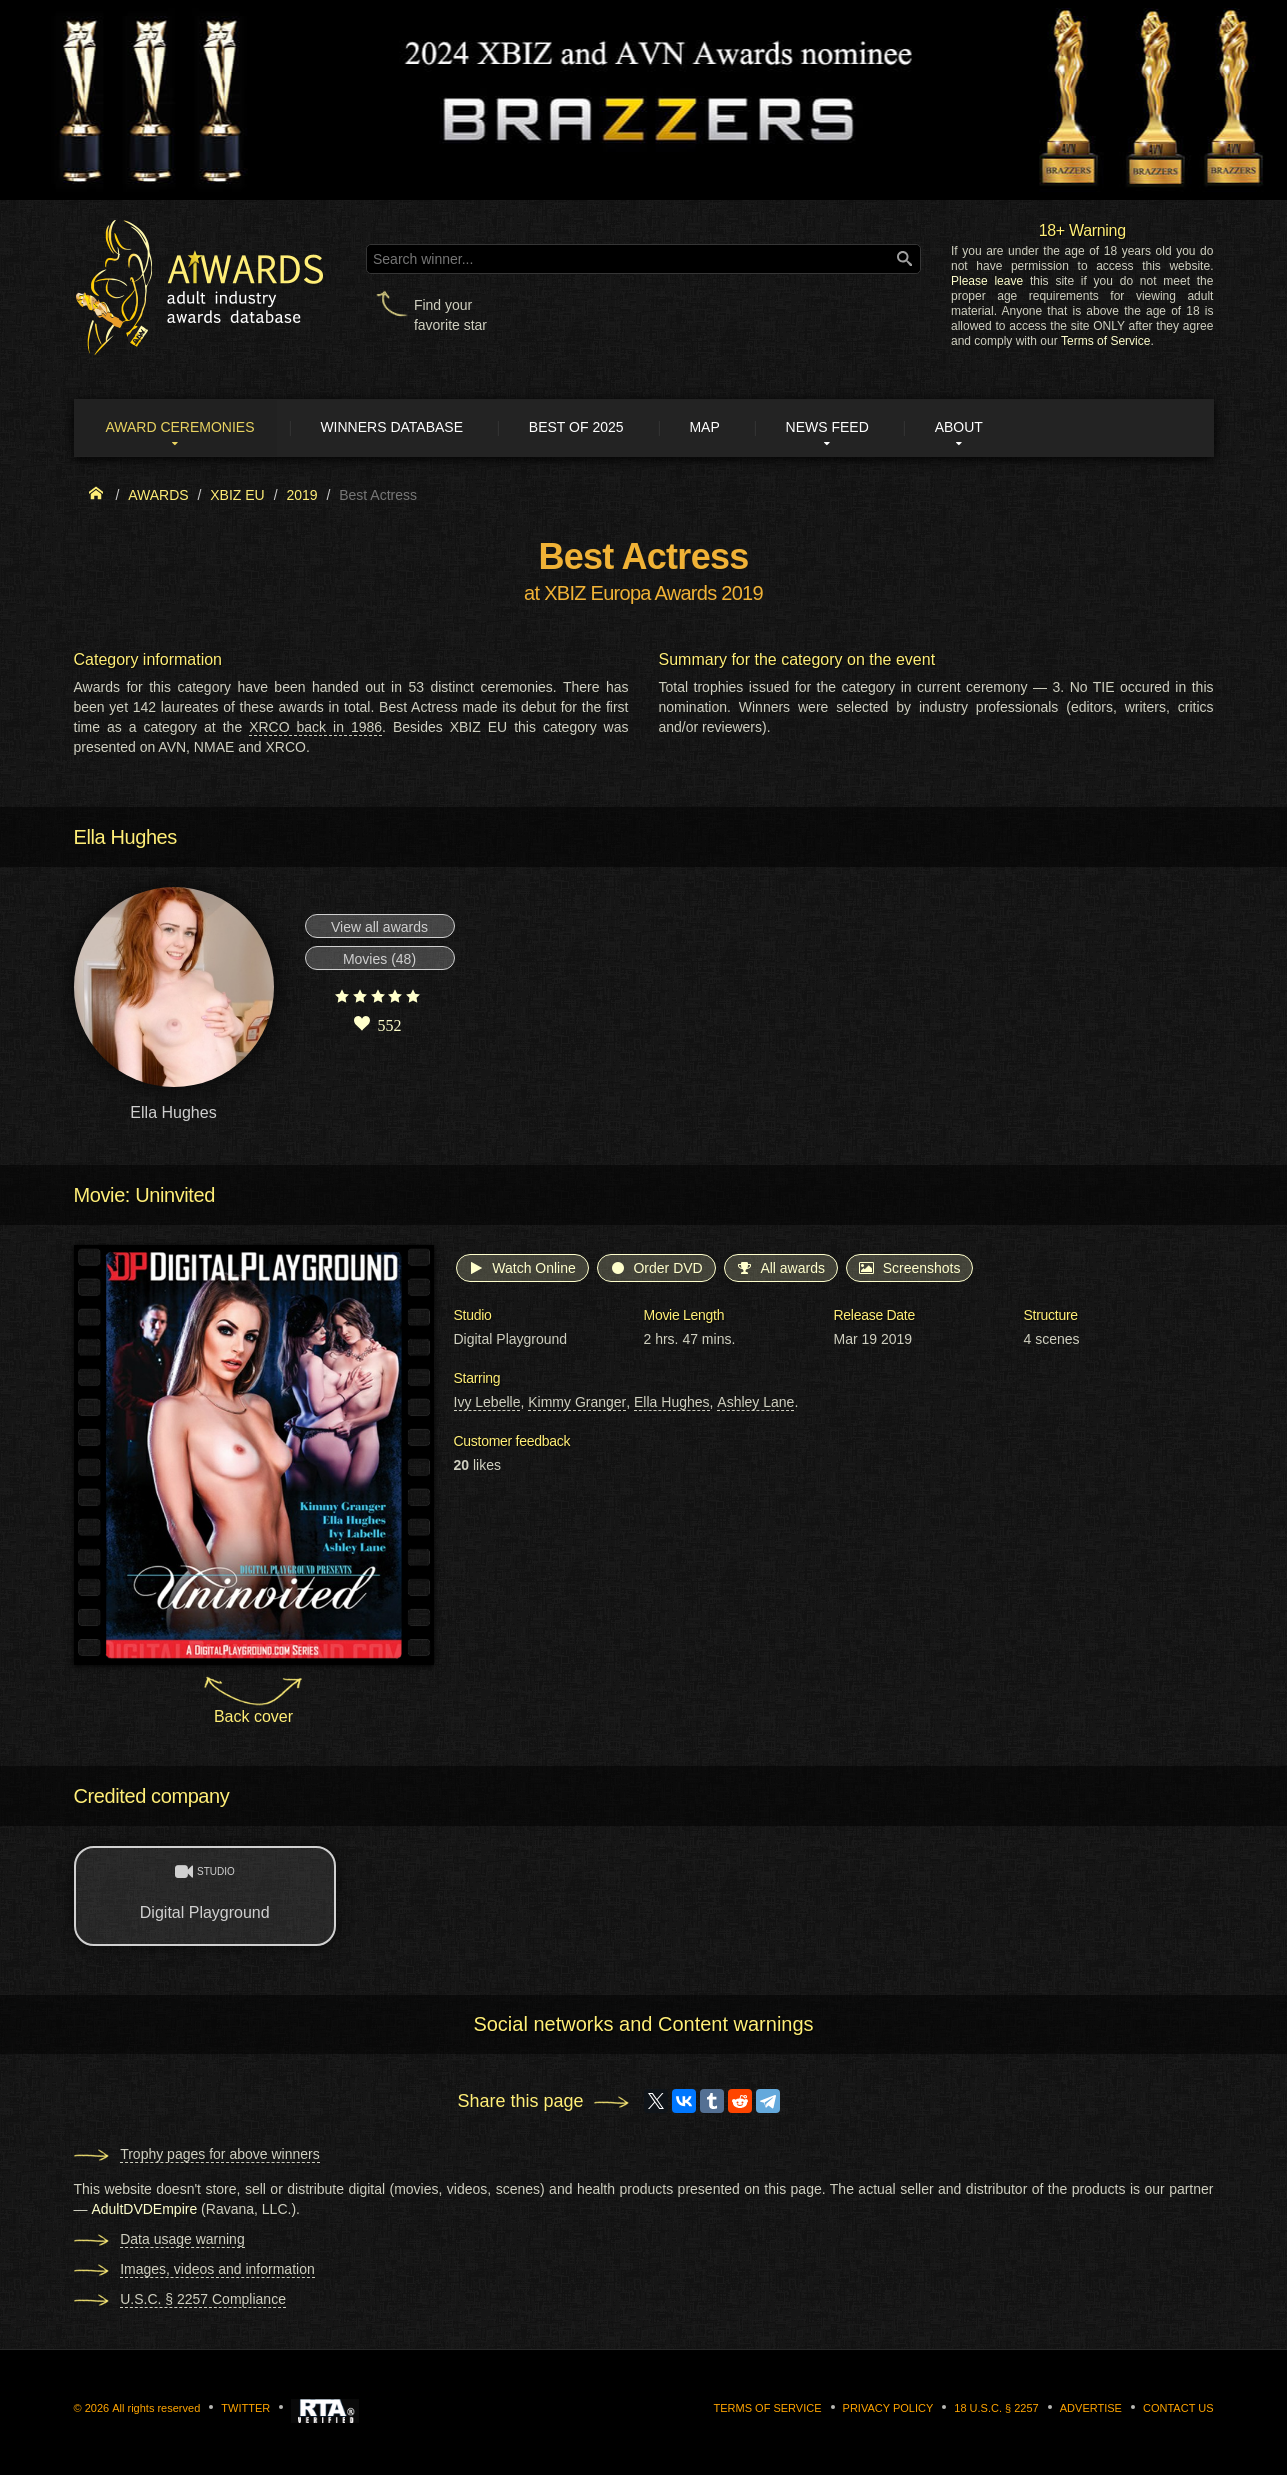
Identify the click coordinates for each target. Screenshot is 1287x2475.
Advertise (1091, 2409)
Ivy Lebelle (487, 1403)
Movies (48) (379, 960)
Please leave (987, 281)
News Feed (842, 428)
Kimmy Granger (577, 1403)
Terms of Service (1105, 341)
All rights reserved (156, 2409)
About (977, 428)
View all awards (379, 928)
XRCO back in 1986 (315, 728)
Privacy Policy (888, 2409)
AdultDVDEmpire (144, 2210)
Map (717, 428)
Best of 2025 (585, 428)
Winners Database (398, 428)
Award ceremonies (183, 428)
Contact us (1178, 2409)
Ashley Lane (755, 1403)
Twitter (245, 2409)
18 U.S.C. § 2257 (996, 2409)
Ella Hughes (672, 1403)
